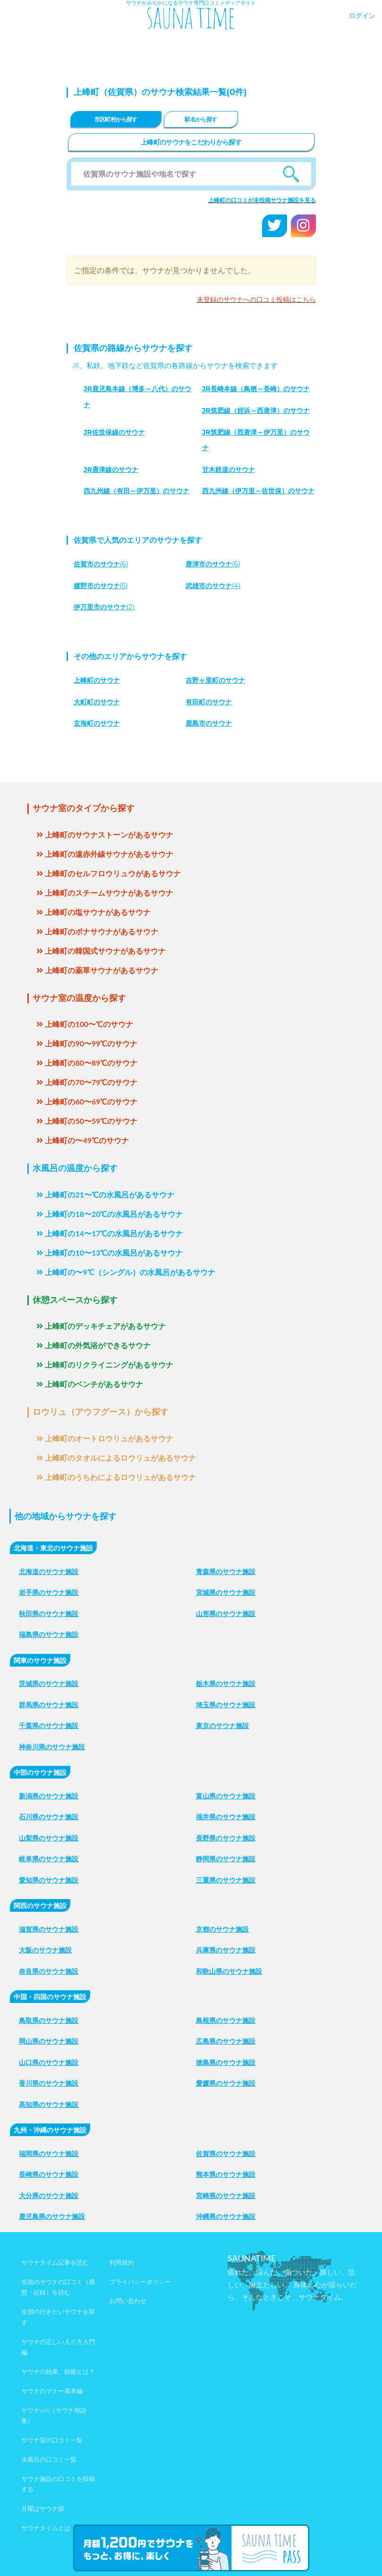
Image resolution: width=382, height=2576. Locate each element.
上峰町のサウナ (97, 680)
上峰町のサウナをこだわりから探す (191, 142)
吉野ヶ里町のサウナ (215, 680)
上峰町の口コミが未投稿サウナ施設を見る (262, 200)
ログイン (362, 15)
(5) (101, 586)
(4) (213, 586)
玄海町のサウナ (97, 723)
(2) (104, 607)
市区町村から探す (115, 119)
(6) (101, 564)
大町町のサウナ (97, 702)
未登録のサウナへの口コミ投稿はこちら (256, 299)
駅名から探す (201, 119)
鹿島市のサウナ (209, 723)
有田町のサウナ (209, 702)
